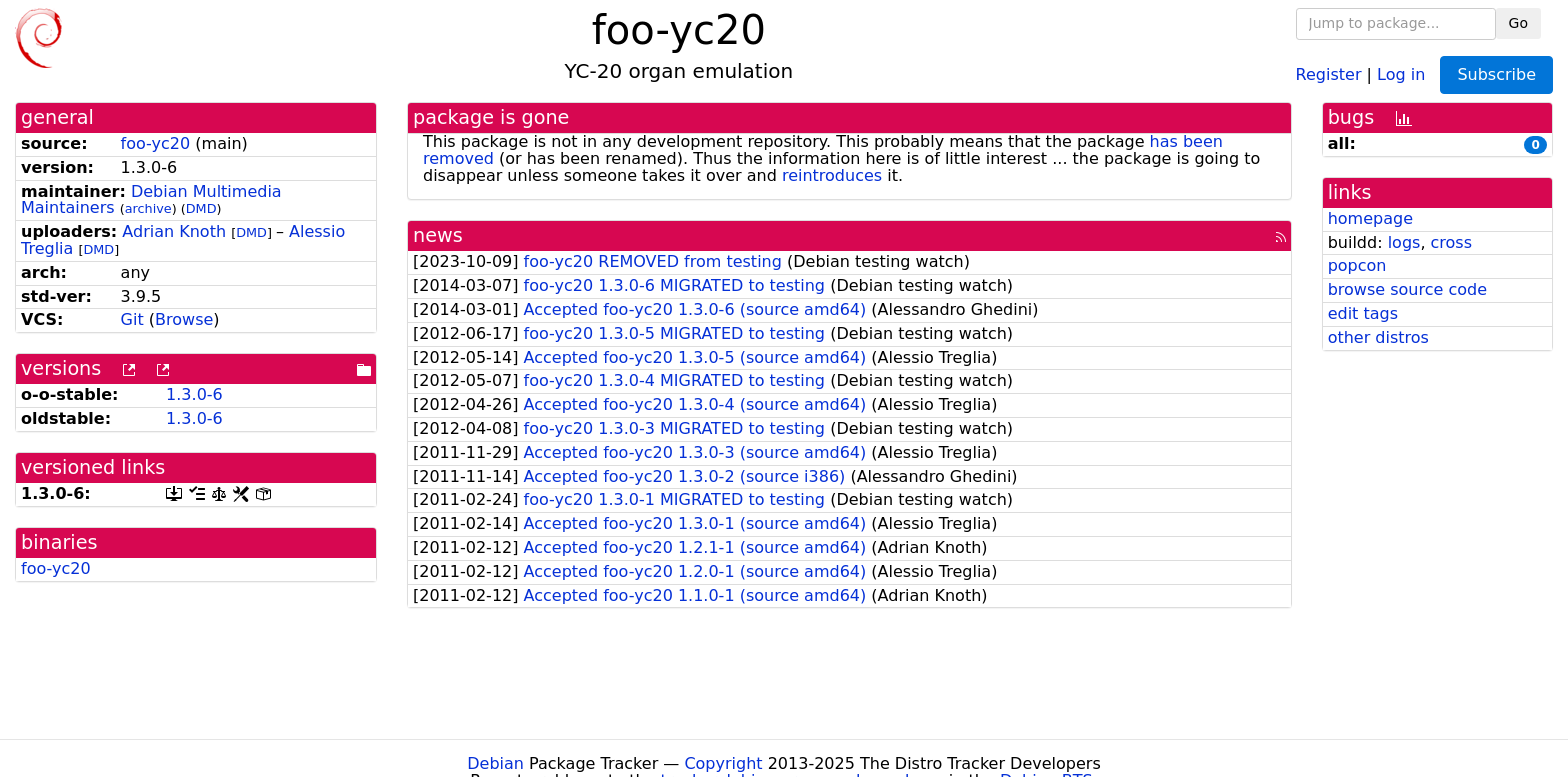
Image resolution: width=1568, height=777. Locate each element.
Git (132, 319)
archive (148, 208)
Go (1518, 23)
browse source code (1407, 289)
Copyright (723, 763)
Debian (495, 763)
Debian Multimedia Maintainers (151, 200)
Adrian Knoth (174, 231)
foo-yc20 (156, 143)
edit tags (1363, 313)
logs (1404, 242)
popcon (1357, 265)
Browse (184, 319)
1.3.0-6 (194, 394)
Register (1329, 73)
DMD (201, 208)
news (438, 235)
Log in (1401, 73)
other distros (1378, 337)
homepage (1370, 218)
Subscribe (1496, 74)
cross (1451, 242)
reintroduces (832, 175)
